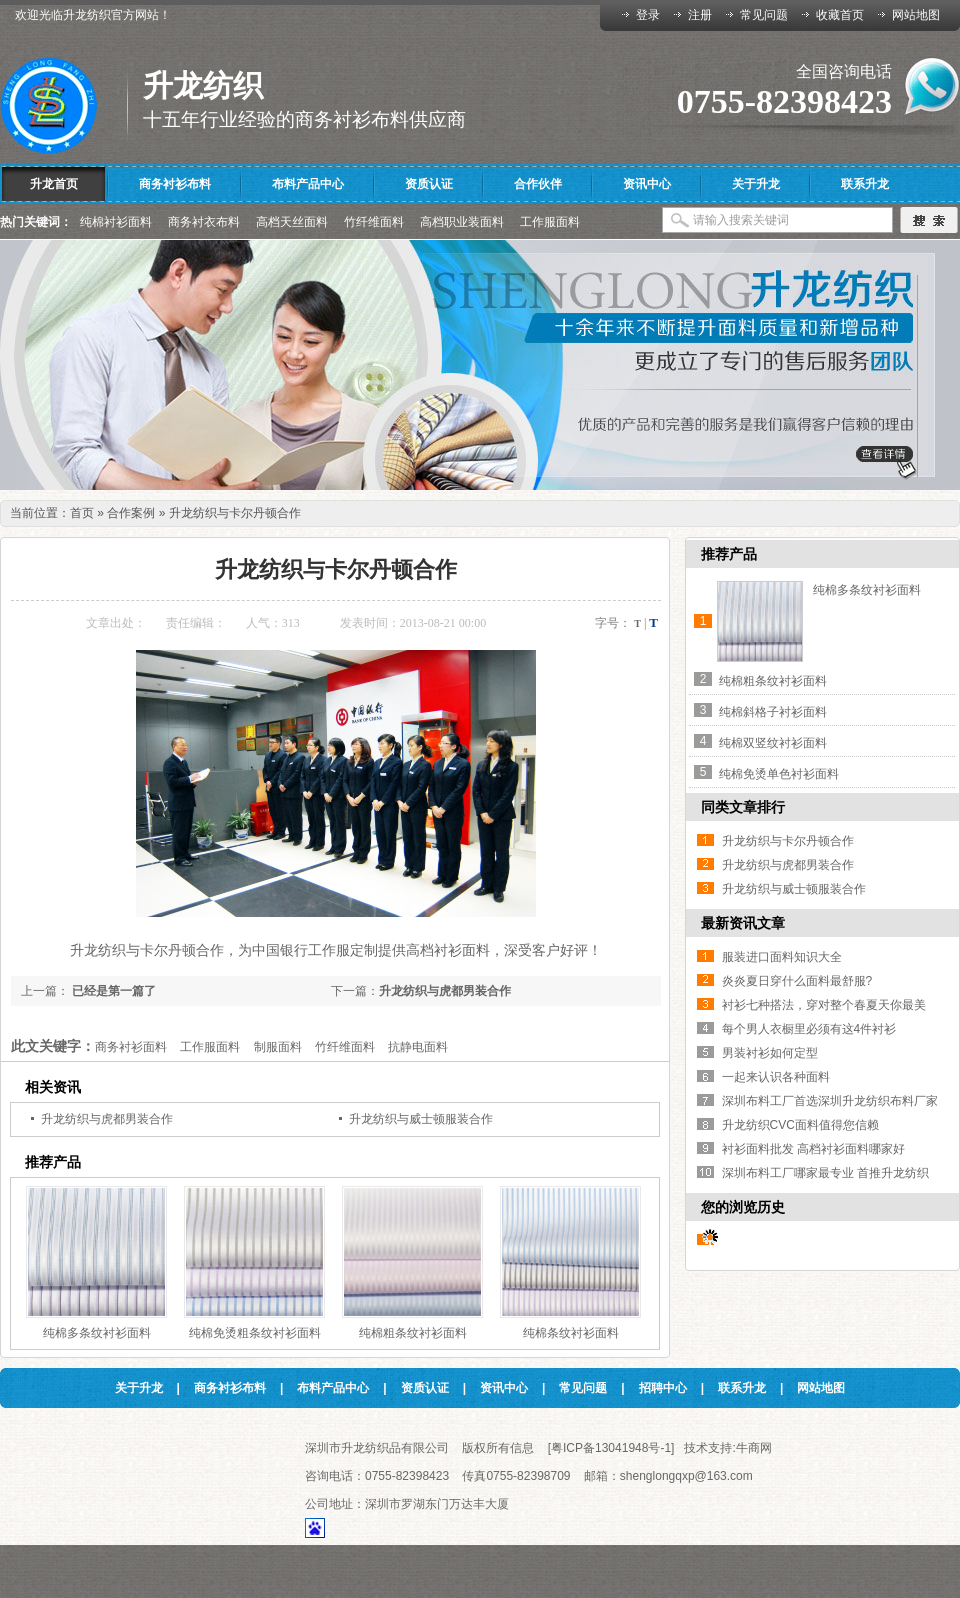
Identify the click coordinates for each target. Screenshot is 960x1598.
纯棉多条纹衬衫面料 (97, 1333)
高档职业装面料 (462, 222)
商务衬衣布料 (204, 222)
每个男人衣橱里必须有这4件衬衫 (809, 1029)
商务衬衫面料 (131, 1047)
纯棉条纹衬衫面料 (571, 1333)
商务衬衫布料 (230, 1388)
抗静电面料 (418, 1047)
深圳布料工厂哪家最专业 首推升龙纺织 (825, 1173)
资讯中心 (504, 1388)
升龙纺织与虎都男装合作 (445, 991)
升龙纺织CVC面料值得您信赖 (800, 1125)
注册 (700, 15)
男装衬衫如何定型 (770, 1053)
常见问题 (764, 15)
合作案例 (131, 513)
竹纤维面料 (374, 222)
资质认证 (425, 1388)
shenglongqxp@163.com (686, 1476)
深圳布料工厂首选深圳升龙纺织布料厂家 (830, 1101)
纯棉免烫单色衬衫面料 (779, 774)
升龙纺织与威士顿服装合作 (421, 1119)
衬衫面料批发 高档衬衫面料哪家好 (813, 1149)
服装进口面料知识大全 (782, 957)
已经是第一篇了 (112, 991)
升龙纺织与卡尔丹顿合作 (235, 513)
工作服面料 (550, 222)
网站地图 (916, 15)
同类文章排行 (743, 807)
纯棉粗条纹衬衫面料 (413, 1333)
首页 (82, 513)
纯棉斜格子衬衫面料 (773, 712)
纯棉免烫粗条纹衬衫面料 (255, 1333)
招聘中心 (663, 1388)
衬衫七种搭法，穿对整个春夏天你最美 (824, 1005)
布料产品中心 (333, 1388)
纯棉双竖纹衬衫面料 (773, 743)
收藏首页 (840, 15)
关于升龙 (139, 1388)
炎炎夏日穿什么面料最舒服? (797, 981)
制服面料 (278, 1047)
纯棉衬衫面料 (116, 222)
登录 (648, 15)
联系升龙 (742, 1388)
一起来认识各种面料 (776, 1077)
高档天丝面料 (292, 222)
